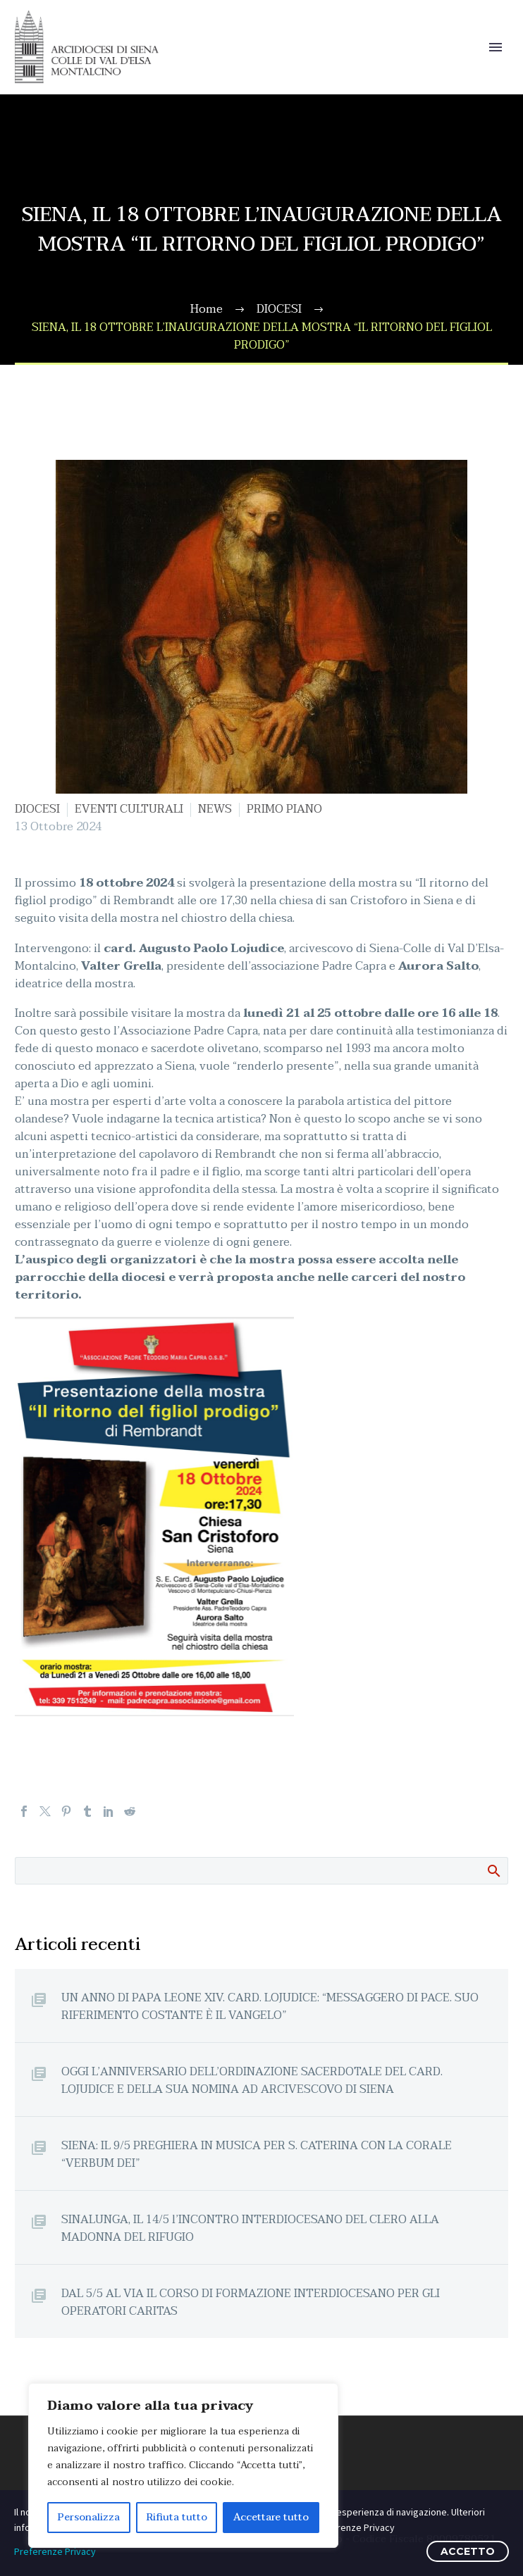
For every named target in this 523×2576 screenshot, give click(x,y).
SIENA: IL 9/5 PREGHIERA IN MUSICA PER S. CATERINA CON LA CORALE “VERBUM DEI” (256, 2154)
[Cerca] (261, 1870)
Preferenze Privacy (55, 2551)
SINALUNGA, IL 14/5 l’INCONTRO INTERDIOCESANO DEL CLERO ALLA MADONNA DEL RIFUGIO (250, 2228)
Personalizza (89, 2517)
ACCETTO (468, 2551)
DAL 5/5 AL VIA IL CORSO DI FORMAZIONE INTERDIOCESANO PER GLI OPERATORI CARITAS (250, 2302)
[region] (183, 2465)
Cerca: (493, 1870)
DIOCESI (37, 809)
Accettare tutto (271, 2517)
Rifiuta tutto (177, 2517)
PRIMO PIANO (284, 809)
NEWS (215, 809)
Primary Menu (495, 47)
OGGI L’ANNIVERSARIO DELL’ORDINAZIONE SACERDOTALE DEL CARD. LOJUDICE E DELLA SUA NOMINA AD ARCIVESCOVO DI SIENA (252, 2080)
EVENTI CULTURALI (129, 809)
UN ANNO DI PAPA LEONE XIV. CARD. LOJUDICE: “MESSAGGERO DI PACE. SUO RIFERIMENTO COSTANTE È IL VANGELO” (270, 2006)
